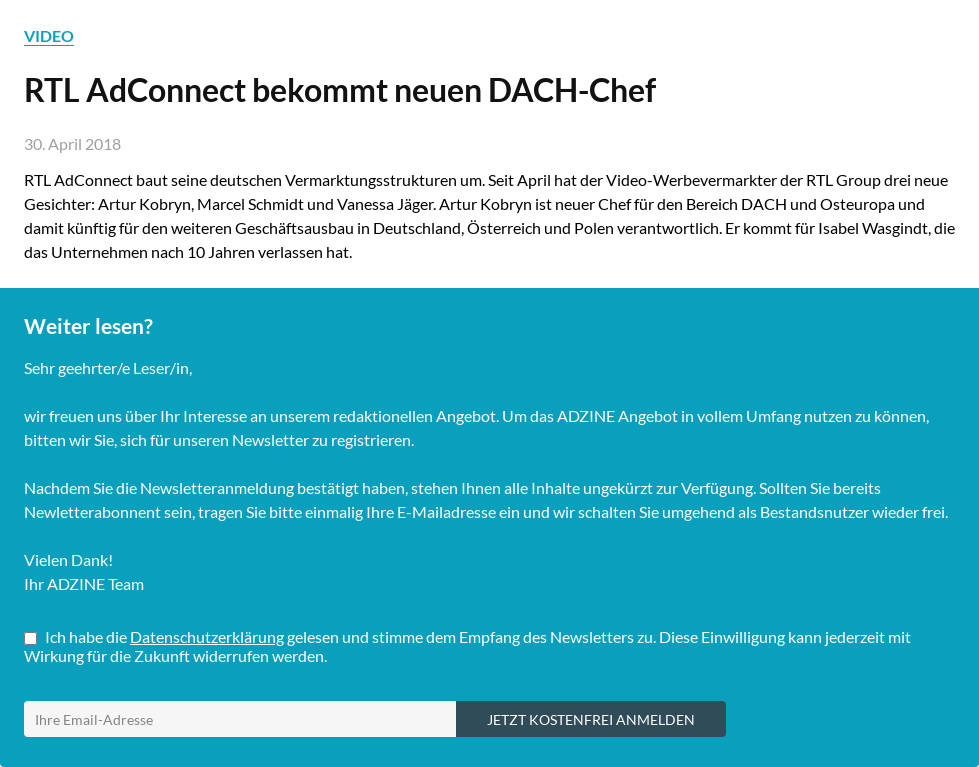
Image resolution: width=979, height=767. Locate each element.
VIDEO (49, 35)
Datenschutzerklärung (207, 636)
